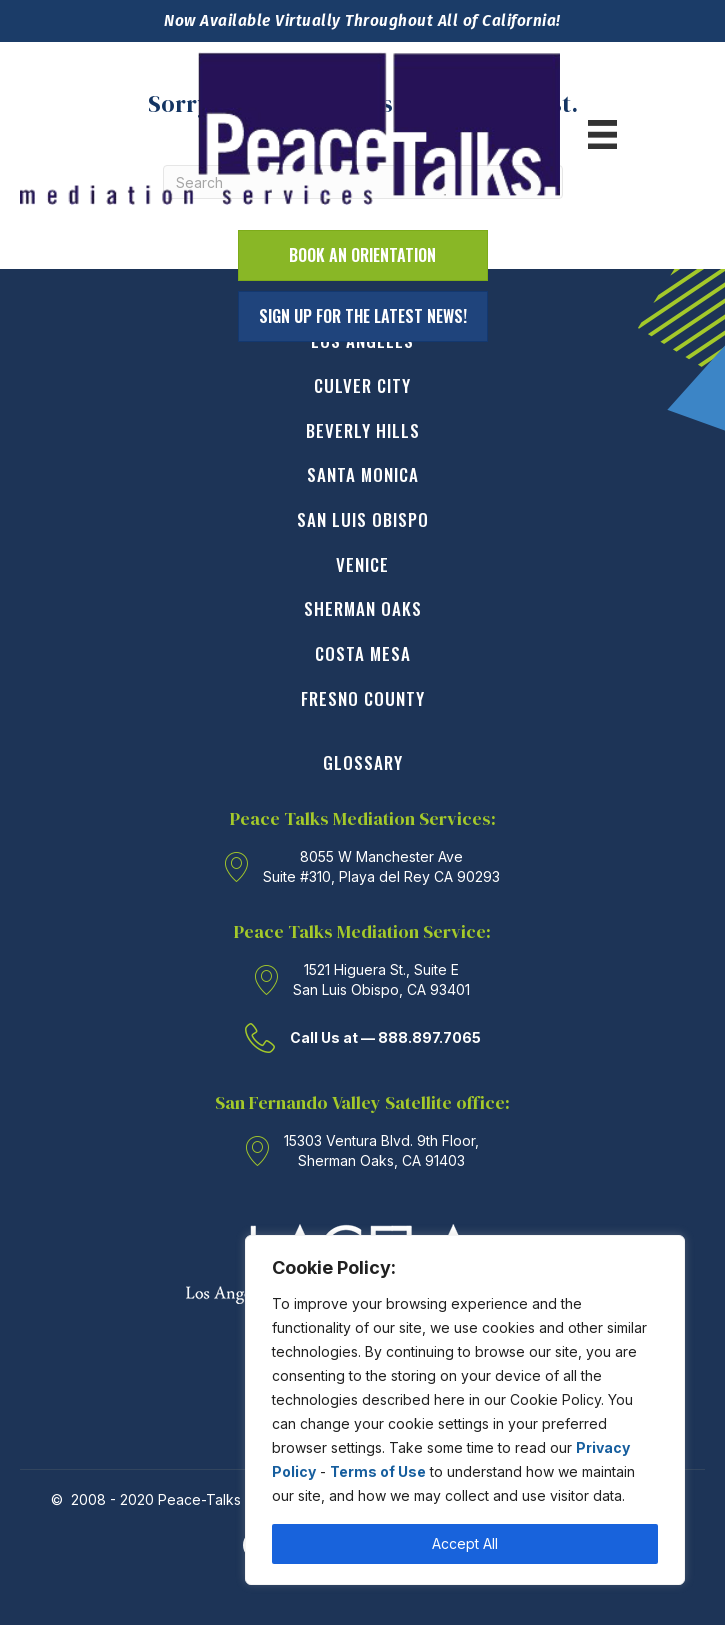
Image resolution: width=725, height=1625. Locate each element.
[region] (465, 1410)
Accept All (465, 1543)
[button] (363, 316)
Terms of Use (378, 1471)
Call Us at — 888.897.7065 (385, 1037)
